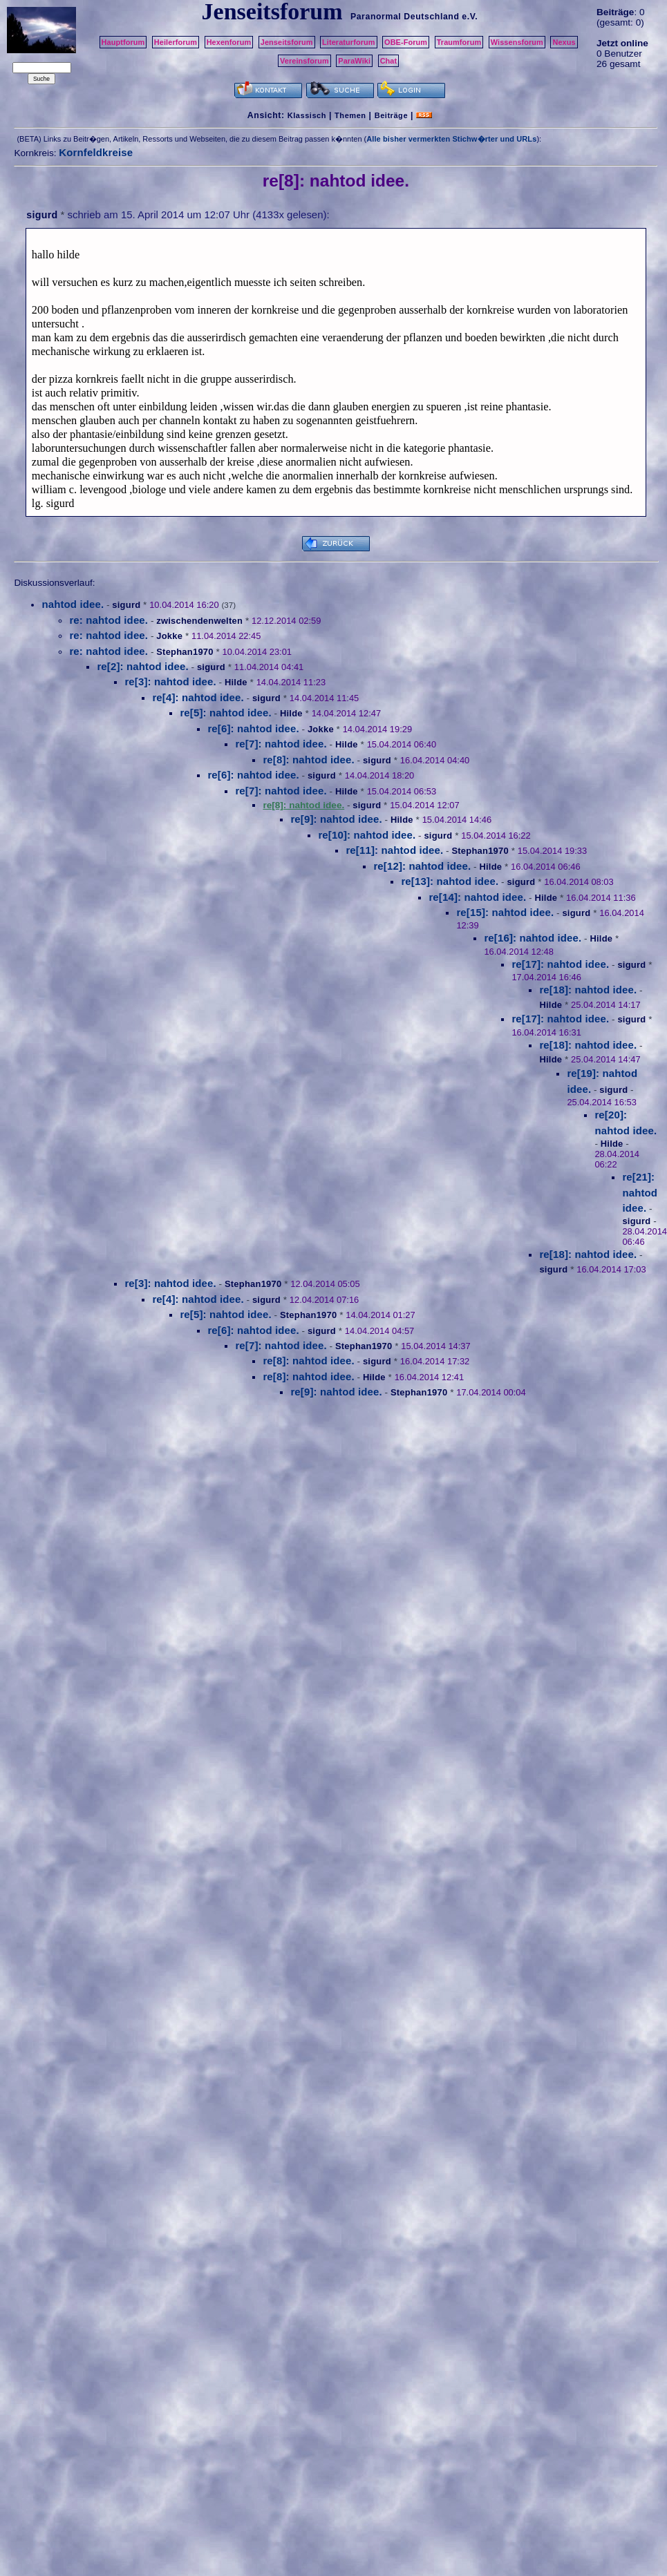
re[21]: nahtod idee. (639, 1192)
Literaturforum (348, 42)
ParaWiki (354, 61)
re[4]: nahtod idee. (197, 697)
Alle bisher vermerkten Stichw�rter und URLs (451, 139)
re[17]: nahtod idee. (560, 964)
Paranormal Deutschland (405, 16)
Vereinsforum (304, 61)
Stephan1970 (184, 652)
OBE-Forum (405, 42)
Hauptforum (123, 42)
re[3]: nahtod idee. (170, 681)
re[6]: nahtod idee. (253, 728)
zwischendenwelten (199, 621)
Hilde (236, 682)
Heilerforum (175, 42)
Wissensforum (517, 42)
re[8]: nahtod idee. (308, 759)
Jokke (169, 636)
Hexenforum (229, 42)
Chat (388, 61)
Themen (350, 115)
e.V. (470, 16)
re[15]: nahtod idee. (505, 912)
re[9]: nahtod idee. (336, 819)
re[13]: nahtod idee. (449, 881)
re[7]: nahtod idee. (280, 744)
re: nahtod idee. (108, 620)
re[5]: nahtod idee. (225, 712)
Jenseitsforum (287, 42)
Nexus (563, 42)
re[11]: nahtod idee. (394, 850)
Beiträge (391, 115)
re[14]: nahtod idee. (477, 897)
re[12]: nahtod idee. (422, 866)
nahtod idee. (72, 604)
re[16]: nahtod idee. (532, 938)
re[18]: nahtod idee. (588, 989)
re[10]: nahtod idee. (366, 835)
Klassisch (307, 115)
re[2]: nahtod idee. (142, 666)
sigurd (41, 214)
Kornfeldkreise (96, 152)
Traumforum (459, 42)
